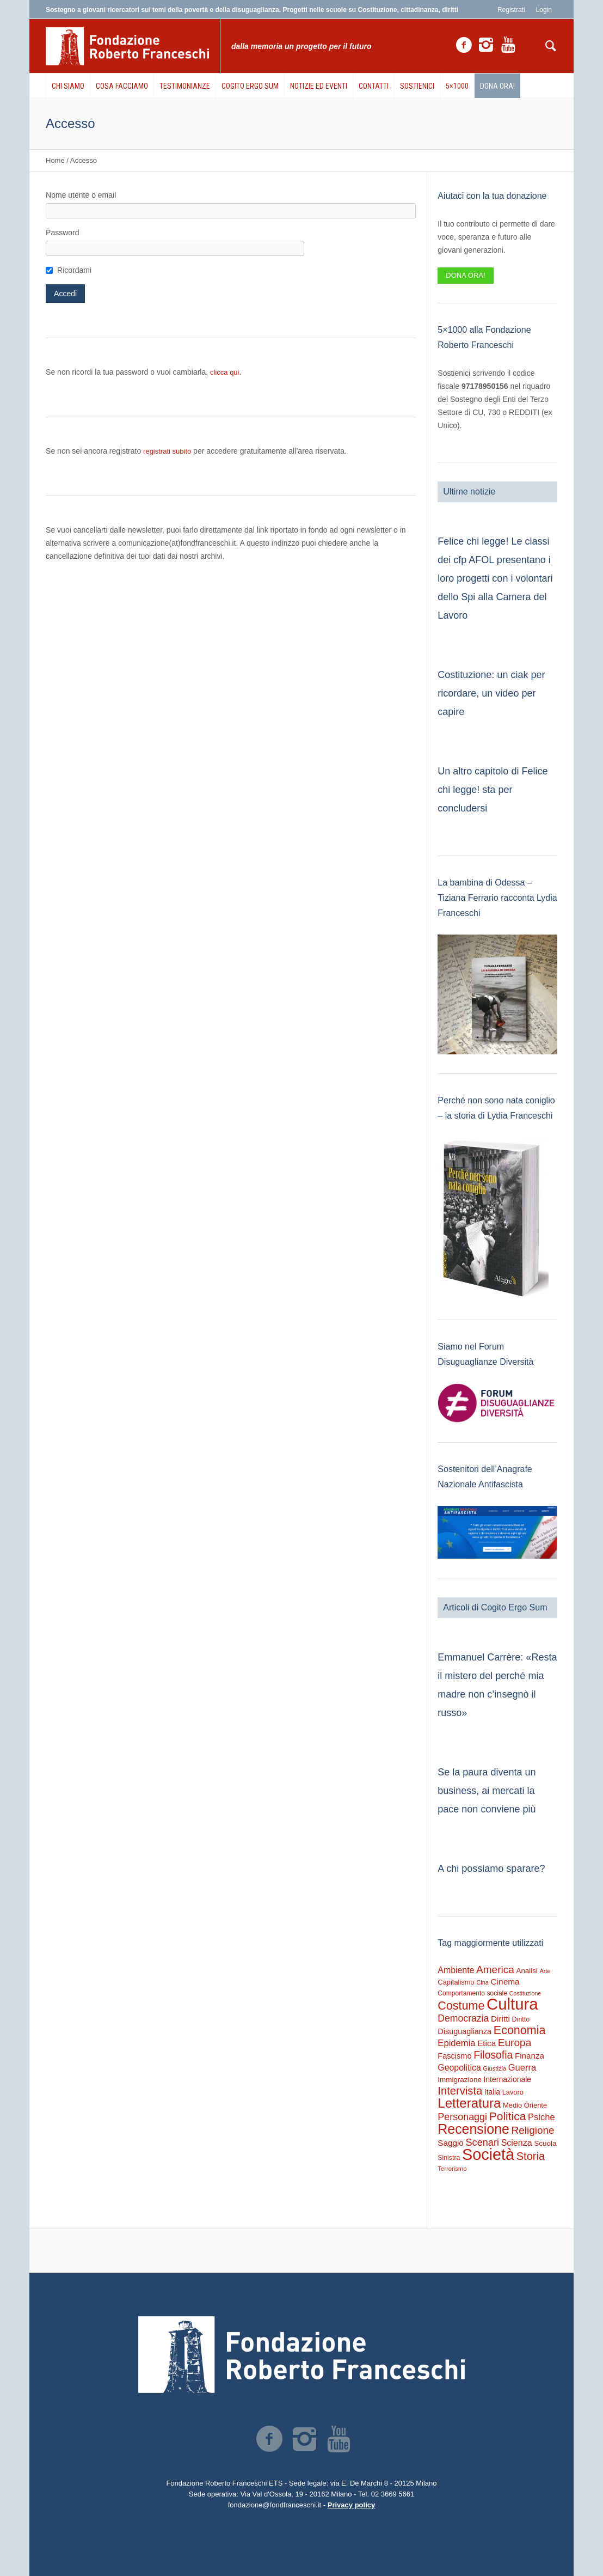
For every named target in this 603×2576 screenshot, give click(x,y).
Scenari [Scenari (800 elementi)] (482, 2142)
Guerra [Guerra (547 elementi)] (522, 2067)
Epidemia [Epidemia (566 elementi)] (456, 2043)
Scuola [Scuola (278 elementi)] (545, 2143)
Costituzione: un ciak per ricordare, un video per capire (491, 693)
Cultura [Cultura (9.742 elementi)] (512, 2004)
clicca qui (224, 372)
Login (544, 10)
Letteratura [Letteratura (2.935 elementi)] (469, 2103)
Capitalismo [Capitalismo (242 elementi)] (456, 1982)
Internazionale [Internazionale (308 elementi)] (508, 2079)
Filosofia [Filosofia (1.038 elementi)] (493, 2055)
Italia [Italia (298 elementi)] (492, 2091)
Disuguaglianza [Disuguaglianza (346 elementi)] (464, 2031)
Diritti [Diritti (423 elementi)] (500, 2018)
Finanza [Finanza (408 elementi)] (529, 2055)
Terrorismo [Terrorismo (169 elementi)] (452, 2168)
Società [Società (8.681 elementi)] (488, 2154)
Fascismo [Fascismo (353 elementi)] (454, 2056)
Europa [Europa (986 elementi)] (514, 2042)
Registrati (511, 10)
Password (62, 232)
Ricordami (74, 270)
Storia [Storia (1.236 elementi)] (530, 2156)
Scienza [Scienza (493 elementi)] (516, 2142)
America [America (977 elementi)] (495, 1969)
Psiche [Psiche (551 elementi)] (541, 2117)
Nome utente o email (81, 195)
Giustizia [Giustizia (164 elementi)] (494, 2068)
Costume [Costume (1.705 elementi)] (461, 2005)
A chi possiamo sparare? (491, 1868)
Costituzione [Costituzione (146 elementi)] (525, 1993)
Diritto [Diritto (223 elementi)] (521, 2019)
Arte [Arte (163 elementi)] (544, 1971)
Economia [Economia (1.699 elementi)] (520, 2030)
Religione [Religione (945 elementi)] (532, 2130)
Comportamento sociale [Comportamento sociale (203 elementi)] (472, 1993)
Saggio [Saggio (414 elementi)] (451, 2142)
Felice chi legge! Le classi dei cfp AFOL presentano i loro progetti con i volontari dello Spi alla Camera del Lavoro (495, 578)
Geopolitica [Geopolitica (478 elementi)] (459, 2067)
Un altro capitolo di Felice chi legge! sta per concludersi (492, 790)
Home (55, 160)
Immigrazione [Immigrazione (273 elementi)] (460, 2080)
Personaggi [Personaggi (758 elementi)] (462, 2116)
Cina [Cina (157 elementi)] (482, 1982)
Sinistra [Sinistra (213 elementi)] (449, 2158)
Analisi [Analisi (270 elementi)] (527, 1971)
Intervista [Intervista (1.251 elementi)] (460, 2091)
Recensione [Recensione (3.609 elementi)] (473, 2129)
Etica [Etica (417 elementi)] (486, 2043)
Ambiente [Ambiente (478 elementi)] (456, 1970)
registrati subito (167, 451)
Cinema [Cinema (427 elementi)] (505, 1981)
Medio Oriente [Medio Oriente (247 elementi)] (525, 2105)
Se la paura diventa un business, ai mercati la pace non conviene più (487, 1791)
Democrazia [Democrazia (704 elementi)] (463, 2018)
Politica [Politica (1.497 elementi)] (507, 2116)
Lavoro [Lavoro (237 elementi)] (513, 2092)
